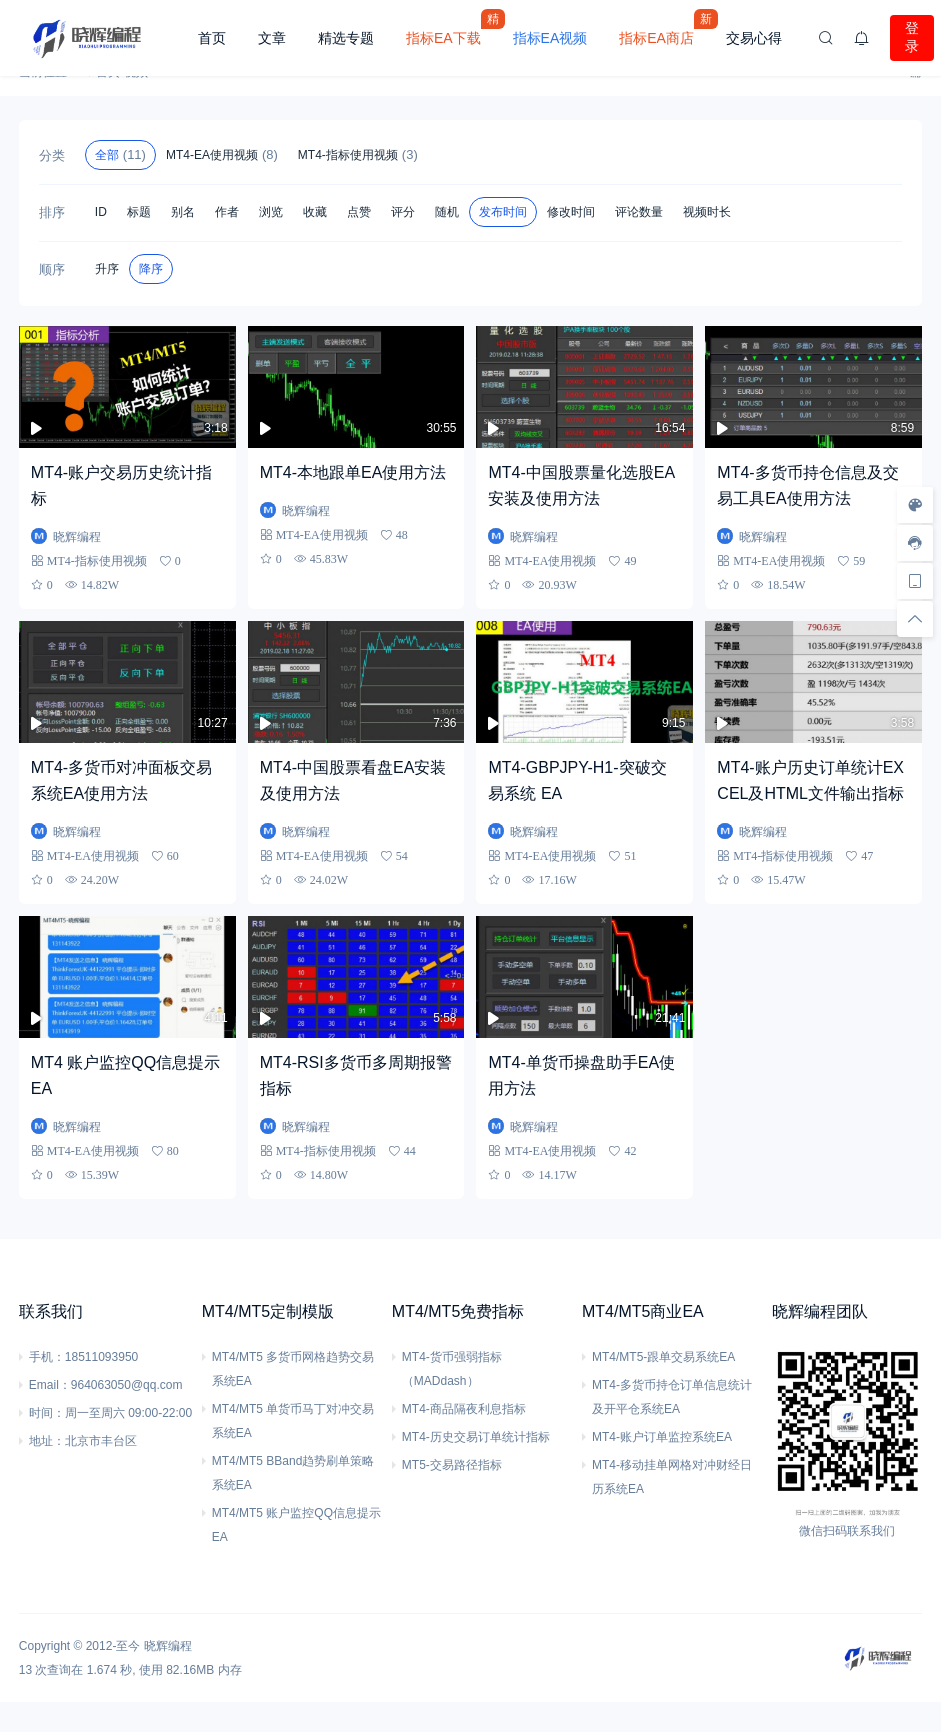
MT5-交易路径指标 (452, 1465)
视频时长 (707, 212)
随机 (447, 212)
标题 (139, 212)
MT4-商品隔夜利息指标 (464, 1409)
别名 (183, 212)
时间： (47, 1413)
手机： (47, 1357)
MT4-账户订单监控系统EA (662, 1437)
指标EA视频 (550, 38)
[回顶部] (915, 619)
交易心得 (754, 38)
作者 (227, 212)
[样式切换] (915, 505)
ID (101, 212)
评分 (403, 212)
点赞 (359, 212)
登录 (912, 37)
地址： (47, 1441)
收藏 (315, 212)
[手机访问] (915, 581)
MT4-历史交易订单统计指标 (476, 1437)
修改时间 (571, 212)
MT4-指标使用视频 (358, 154)
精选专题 (346, 38)
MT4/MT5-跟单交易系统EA (663, 1357)
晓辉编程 (168, 1646)
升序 (107, 269)
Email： (50, 1385)
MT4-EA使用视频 (222, 154)
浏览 (271, 212)
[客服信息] (915, 543)
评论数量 (639, 212)
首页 (212, 38)
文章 (272, 38)
